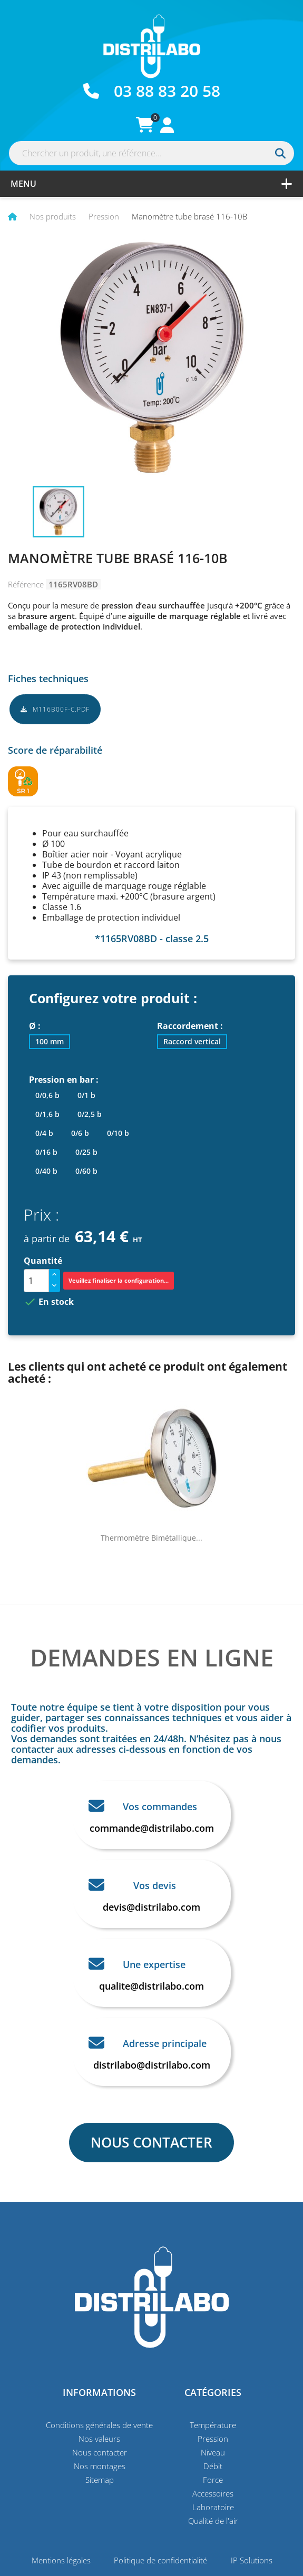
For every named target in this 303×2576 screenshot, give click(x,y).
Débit (212, 2466)
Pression (213, 2438)
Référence (26, 584)
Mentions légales (61, 2560)
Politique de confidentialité (160, 2560)
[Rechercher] (151, 153)
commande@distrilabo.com (152, 1828)
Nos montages (99, 2466)
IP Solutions (251, 2560)
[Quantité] (36, 1280)
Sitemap (99, 2479)
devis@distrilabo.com (151, 1907)
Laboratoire (213, 2507)
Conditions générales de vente (99, 2425)
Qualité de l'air (213, 2520)
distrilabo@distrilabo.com (151, 2065)
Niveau (213, 2452)
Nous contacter (99, 2452)
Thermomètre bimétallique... (151, 1538)
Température (213, 2425)
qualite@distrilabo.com (151, 1986)
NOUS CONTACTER (151, 2142)
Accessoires (212, 2493)
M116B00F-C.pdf (55, 709)
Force (213, 2479)
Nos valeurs (99, 2438)
